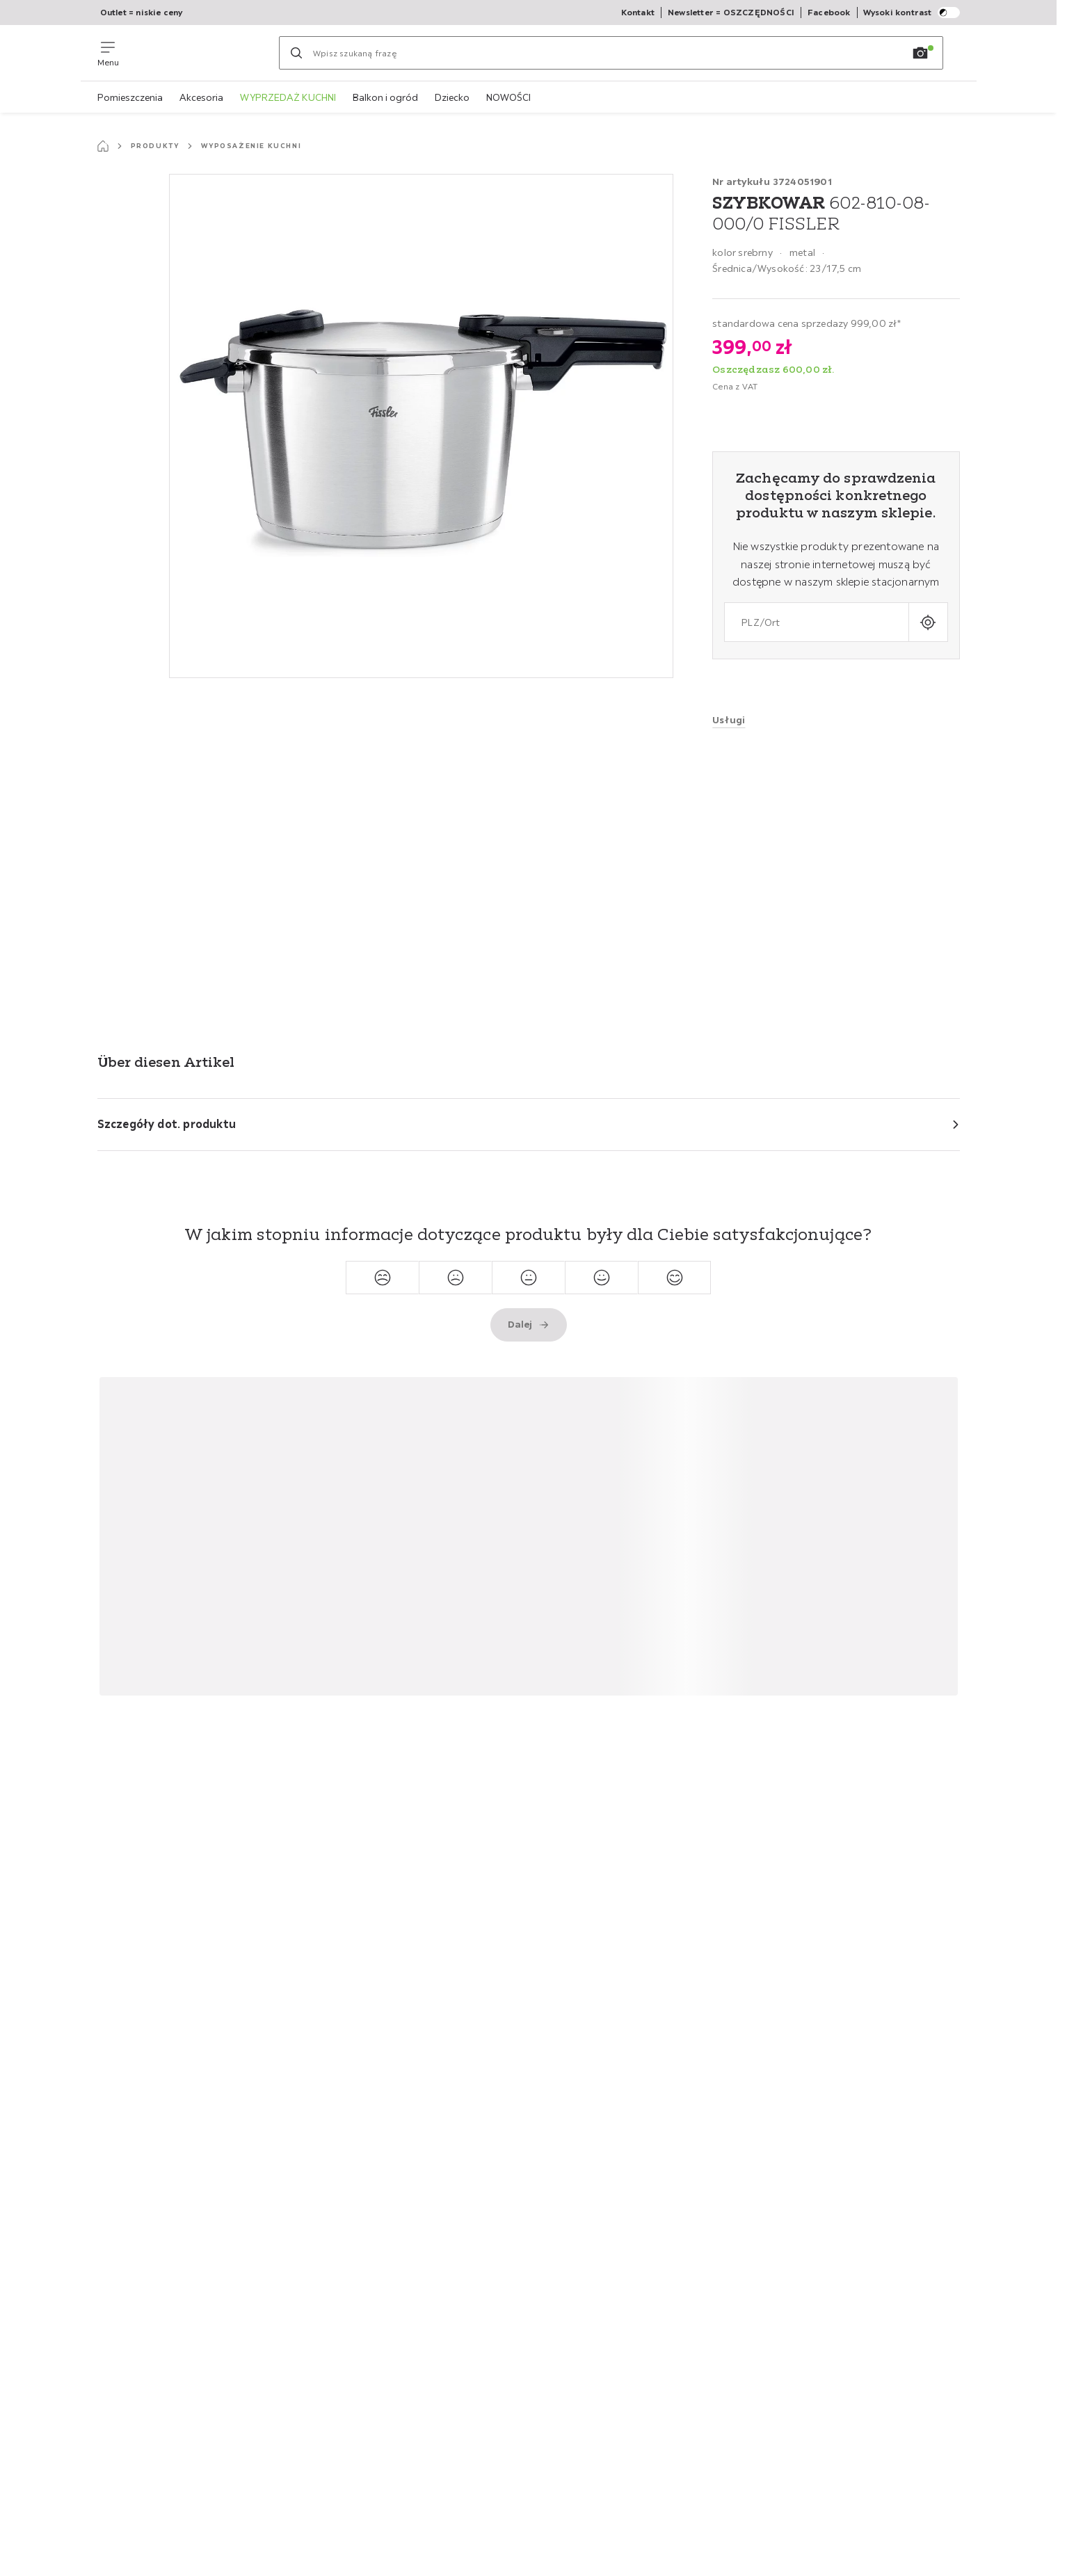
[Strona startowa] (103, 146)
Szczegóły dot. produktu (166, 1124)
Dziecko (452, 97)
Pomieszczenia (130, 97)
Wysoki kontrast (911, 12)
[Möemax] (199, 53)
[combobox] (816, 622)
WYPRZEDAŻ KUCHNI (288, 97)
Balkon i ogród (385, 97)
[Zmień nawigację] (108, 53)
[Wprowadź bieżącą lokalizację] (928, 622)
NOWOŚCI (508, 97)
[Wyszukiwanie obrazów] (920, 53)
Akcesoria (201, 97)
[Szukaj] (296, 53)
